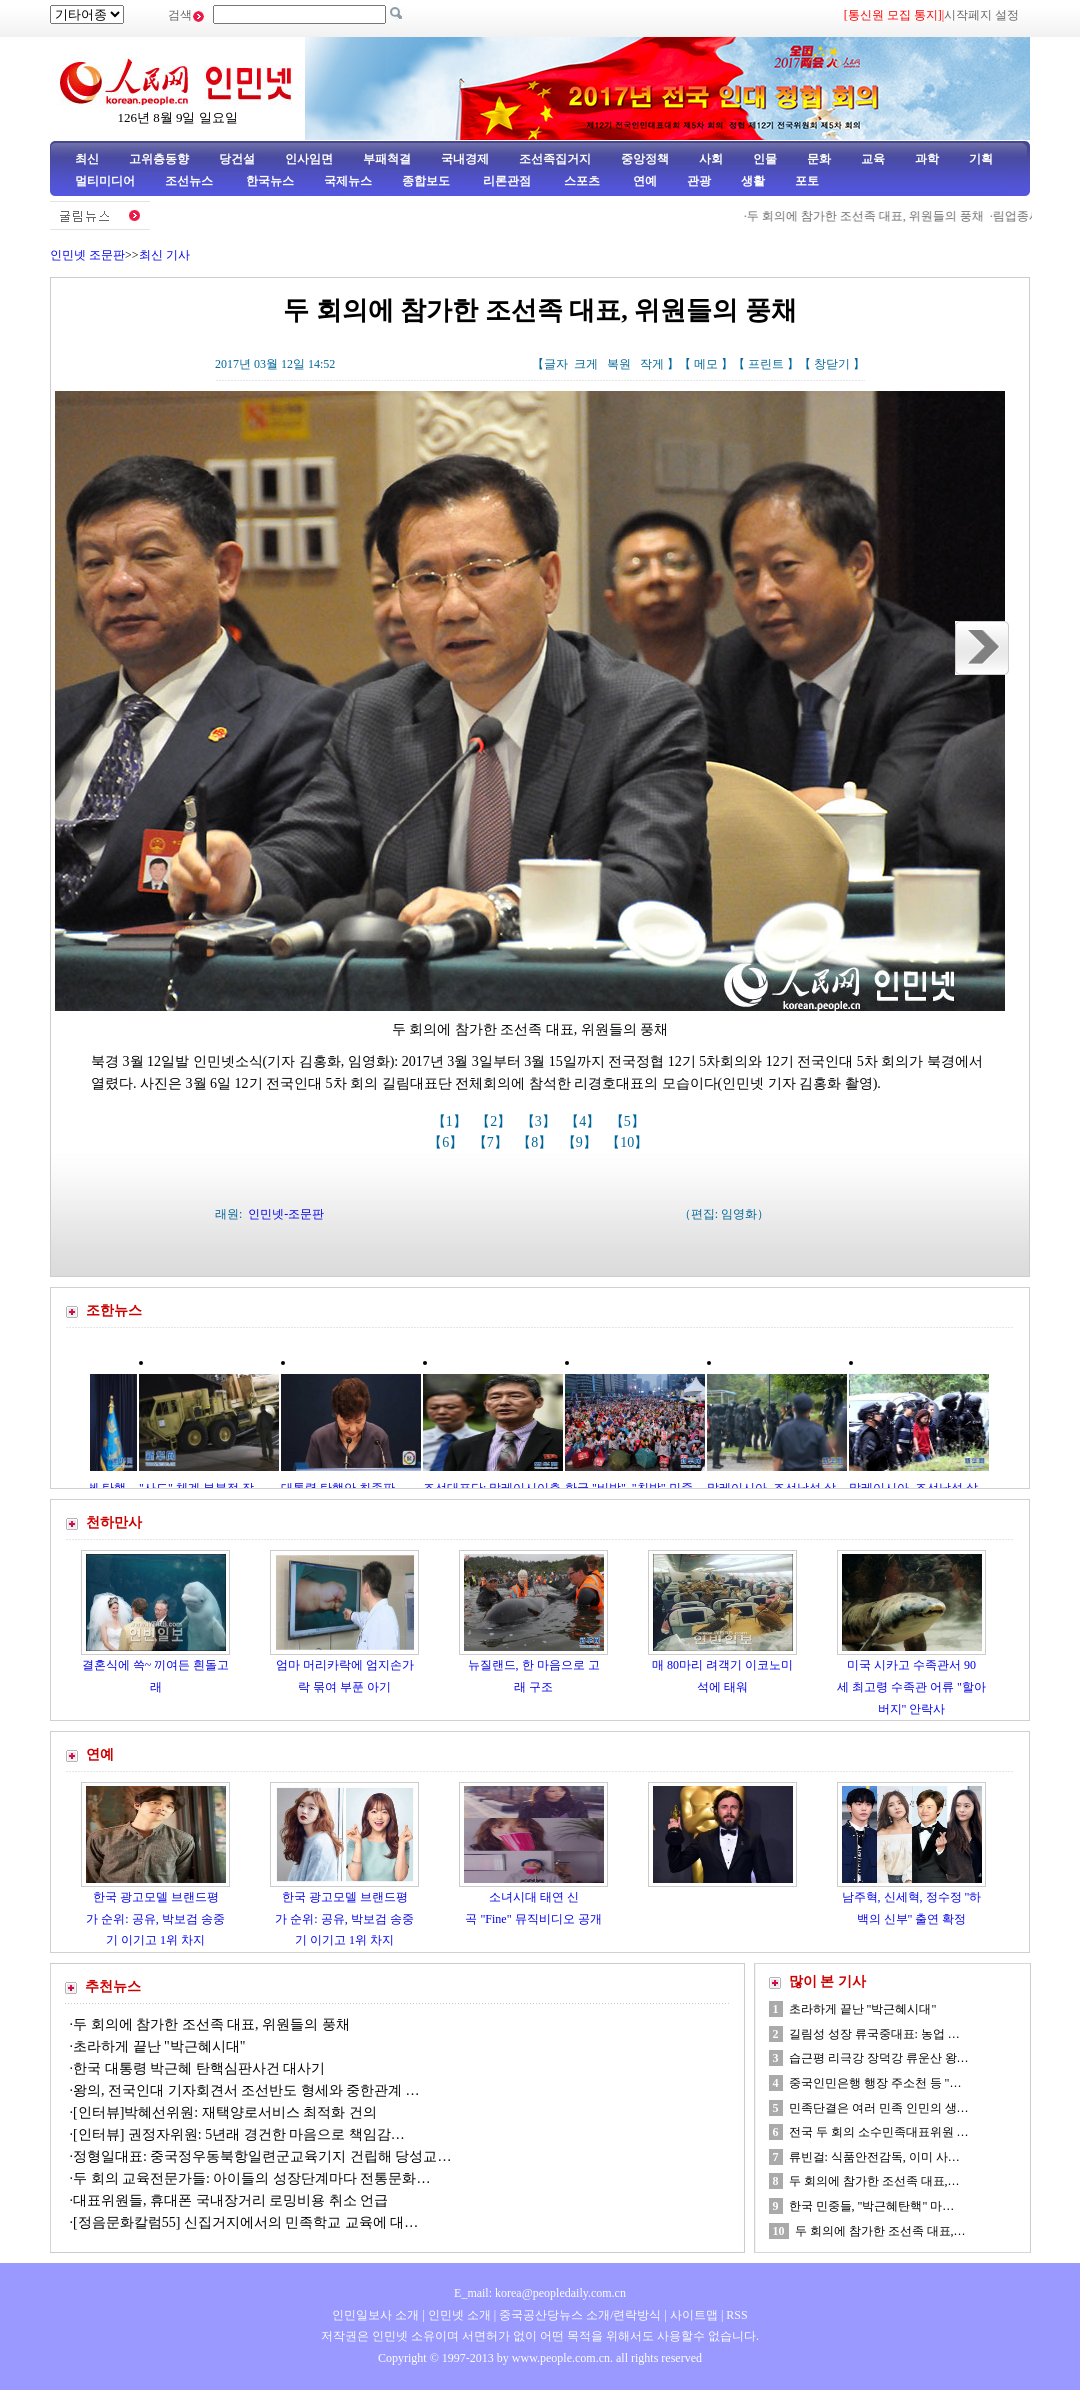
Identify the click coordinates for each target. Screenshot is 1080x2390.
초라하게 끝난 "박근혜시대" (159, 2046)
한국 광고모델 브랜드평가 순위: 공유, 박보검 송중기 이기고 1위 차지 (155, 1918)
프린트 (766, 364)
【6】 (447, 1142)
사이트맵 (694, 2315)
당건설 (237, 159)
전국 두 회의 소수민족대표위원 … (879, 2132)
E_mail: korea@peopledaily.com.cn (540, 2293)
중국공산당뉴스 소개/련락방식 (580, 2315)
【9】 (581, 1142)
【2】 (495, 1121)
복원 (619, 364)
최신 (87, 159)
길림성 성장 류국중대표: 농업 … (874, 2034)
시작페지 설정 (981, 15)
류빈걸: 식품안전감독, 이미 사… (874, 2157)
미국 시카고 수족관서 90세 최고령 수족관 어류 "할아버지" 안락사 (911, 1686)
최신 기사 (164, 255)
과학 (927, 159)
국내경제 (465, 159)
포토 (807, 181)
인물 (765, 159)
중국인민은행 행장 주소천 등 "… (875, 2083)
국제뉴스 (348, 181)
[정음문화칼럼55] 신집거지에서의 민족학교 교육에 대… (245, 2222)
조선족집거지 (555, 159)
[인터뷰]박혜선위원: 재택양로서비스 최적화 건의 (225, 2112)
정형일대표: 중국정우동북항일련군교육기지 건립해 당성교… (262, 2156)
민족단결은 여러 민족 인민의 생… (879, 2108)
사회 (711, 159)
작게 (652, 364)
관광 (699, 181)
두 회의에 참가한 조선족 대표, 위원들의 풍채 (908, 216)
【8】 (536, 1142)
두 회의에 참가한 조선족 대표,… (874, 2181)
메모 (706, 364)
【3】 (540, 1121)
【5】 (629, 1121)
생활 (753, 181)
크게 (586, 364)
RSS (736, 2315)
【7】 (492, 1142)
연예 (643, 181)
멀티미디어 (105, 181)
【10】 (629, 1142)
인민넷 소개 (458, 2315)
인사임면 (309, 159)
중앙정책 (645, 159)
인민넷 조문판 (87, 255)
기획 (981, 159)
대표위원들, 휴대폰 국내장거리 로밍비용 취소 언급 (232, 2200)
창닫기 (832, 364)
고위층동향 (159, 159)
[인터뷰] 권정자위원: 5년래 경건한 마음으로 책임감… (239, 2134)
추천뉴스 (113, 1986)
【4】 (584, 1121)
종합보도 (426, 181)
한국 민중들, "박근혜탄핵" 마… (872, 2206)
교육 (873, 159)
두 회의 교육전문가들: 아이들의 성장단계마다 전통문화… (251, 2178)
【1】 (451, 1121)
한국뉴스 (270, 181)
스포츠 (580, 181)
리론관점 (507, 181)
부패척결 (387, 159)
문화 (819, 159)
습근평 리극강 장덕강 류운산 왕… (879, 2058)
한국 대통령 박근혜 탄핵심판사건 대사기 (199, 2068)
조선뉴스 (190, 181)
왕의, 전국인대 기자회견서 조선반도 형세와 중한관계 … (246, 2090)
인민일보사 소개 (375, 2315)
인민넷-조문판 (286, 1214)
